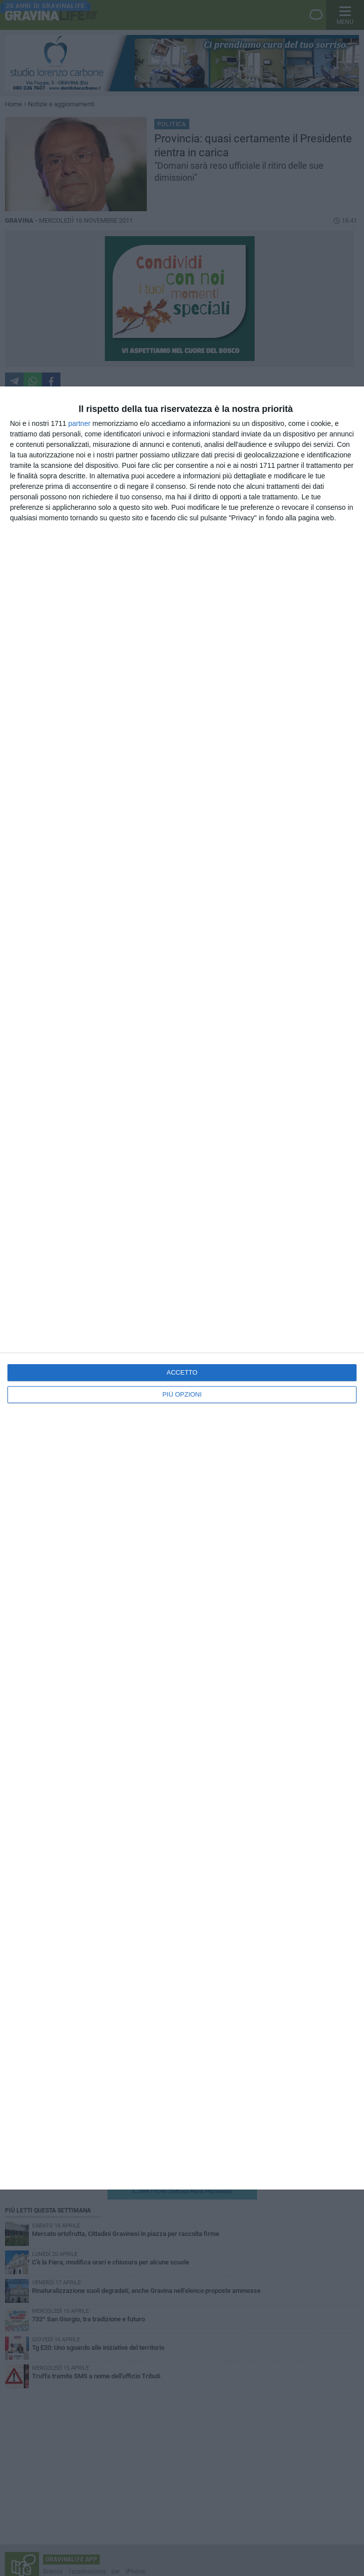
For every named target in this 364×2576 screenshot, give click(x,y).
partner (79, 423)
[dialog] (182, 1288)
